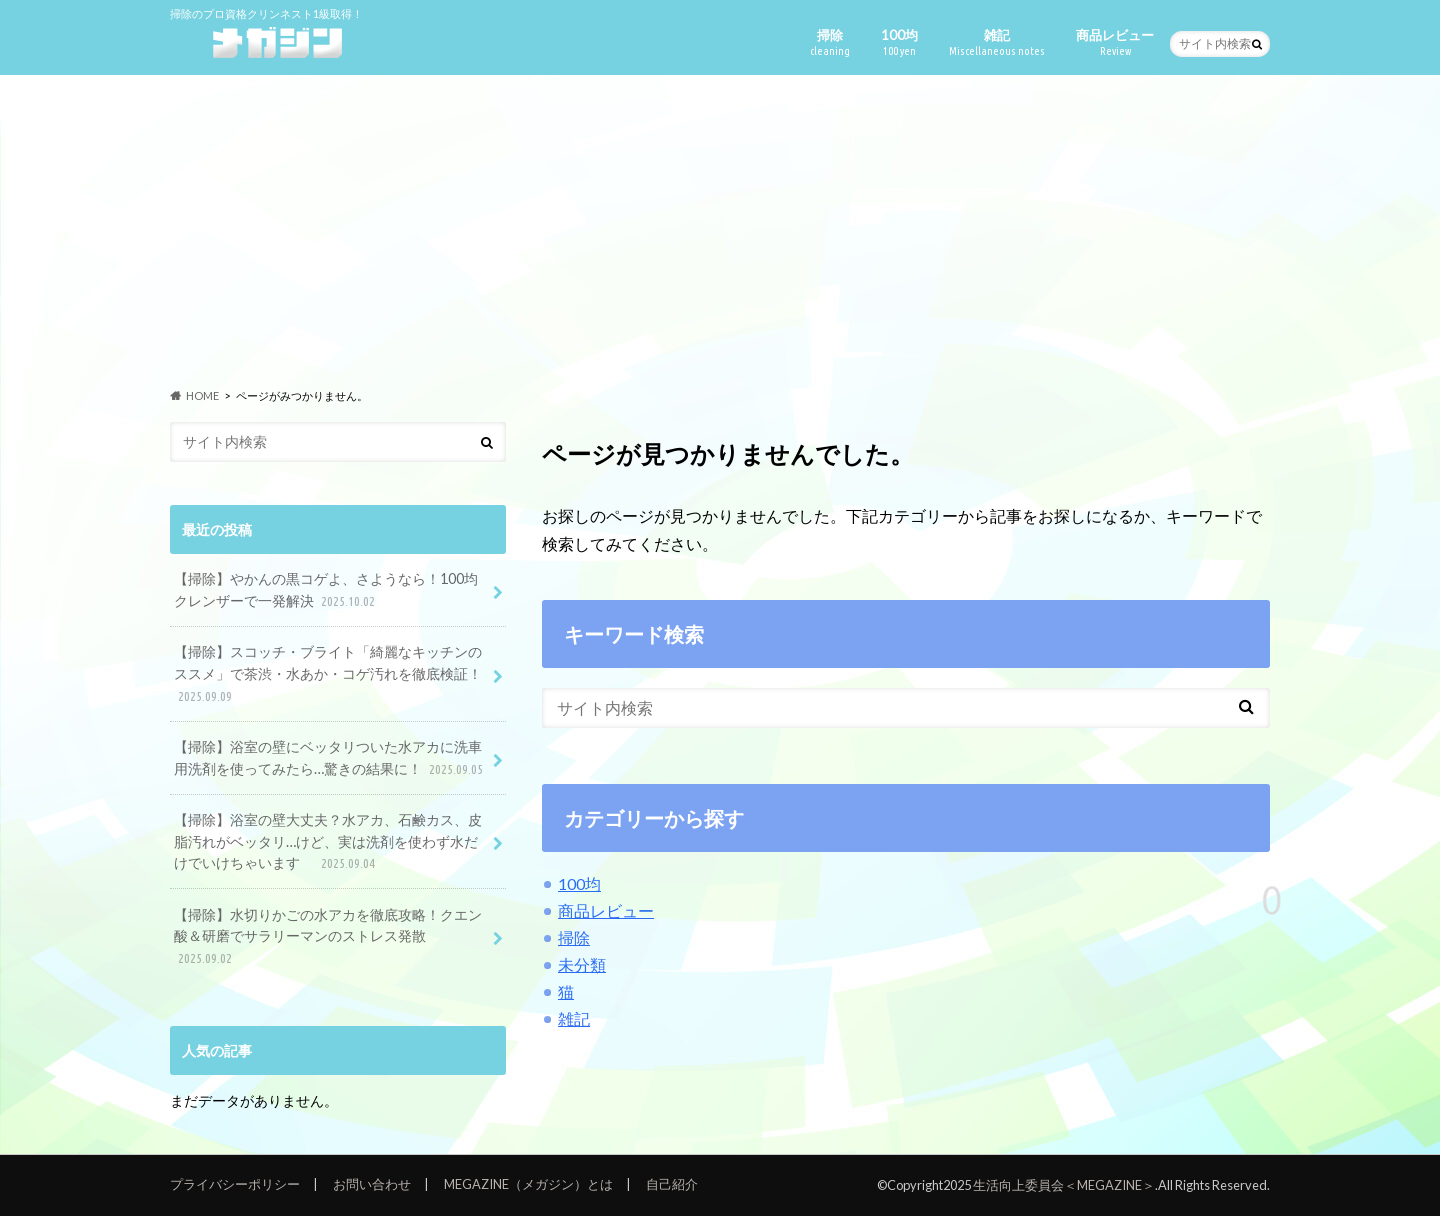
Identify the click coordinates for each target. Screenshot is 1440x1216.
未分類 (582, 964)
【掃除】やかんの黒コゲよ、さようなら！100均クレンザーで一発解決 (326, 590)
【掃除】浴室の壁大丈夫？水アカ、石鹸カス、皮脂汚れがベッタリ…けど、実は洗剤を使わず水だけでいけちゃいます (328, 842)
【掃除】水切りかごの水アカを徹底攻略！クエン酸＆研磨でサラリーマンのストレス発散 (328, 937)
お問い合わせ (372, 1184)
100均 (899, 42)
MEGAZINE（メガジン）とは (528, 1184)
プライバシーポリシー (235, 1184)
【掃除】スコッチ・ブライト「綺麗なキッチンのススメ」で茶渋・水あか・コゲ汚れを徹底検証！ (328, 674)
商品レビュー (1115, 42)
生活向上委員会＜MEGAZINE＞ (1064, 1185)
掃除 (830, 42)
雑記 (997, 42)
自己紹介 (672, 1184)
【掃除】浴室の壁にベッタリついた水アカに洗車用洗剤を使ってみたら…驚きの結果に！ (330, 758)
